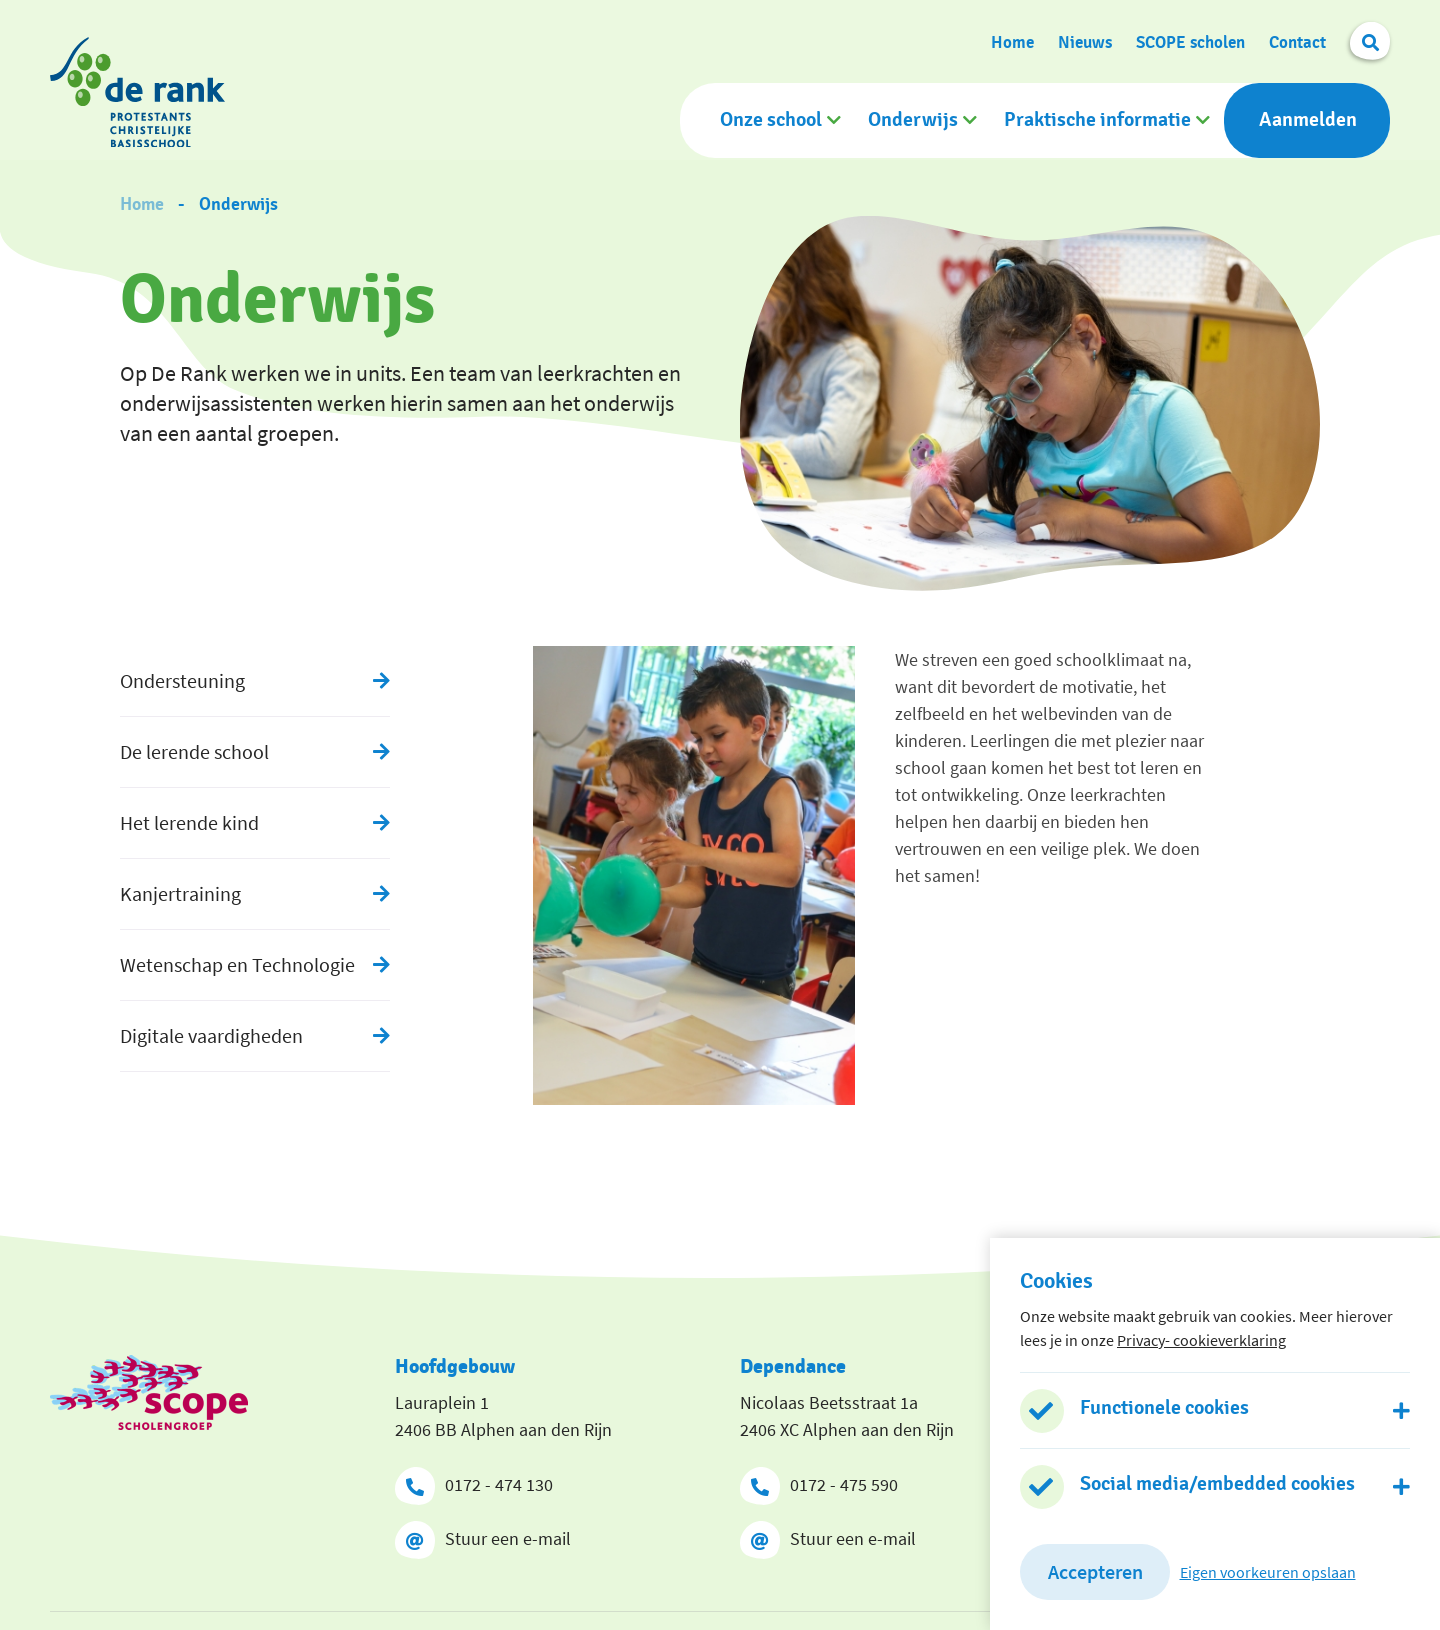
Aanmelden (1308, 119)
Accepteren (1095, 1571)
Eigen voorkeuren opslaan (1268, 1572)
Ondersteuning (182, 676)
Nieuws (1085, 40)
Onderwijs (913, 119)
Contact (1297, 40)
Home (1012, 40)
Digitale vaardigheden (211, 1031)
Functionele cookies (1164, 1408)
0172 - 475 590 (819, 1482)
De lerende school (194, 747)
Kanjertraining (180, 889)
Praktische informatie (1097, 119)
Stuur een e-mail (483, 1536)
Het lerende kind (189, 818)
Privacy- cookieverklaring (1201, 1340)
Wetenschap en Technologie (237, 960)
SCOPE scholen (1190, 40)
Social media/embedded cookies (1217, 1484)
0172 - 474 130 (474, 1482)
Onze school (771, 119)
